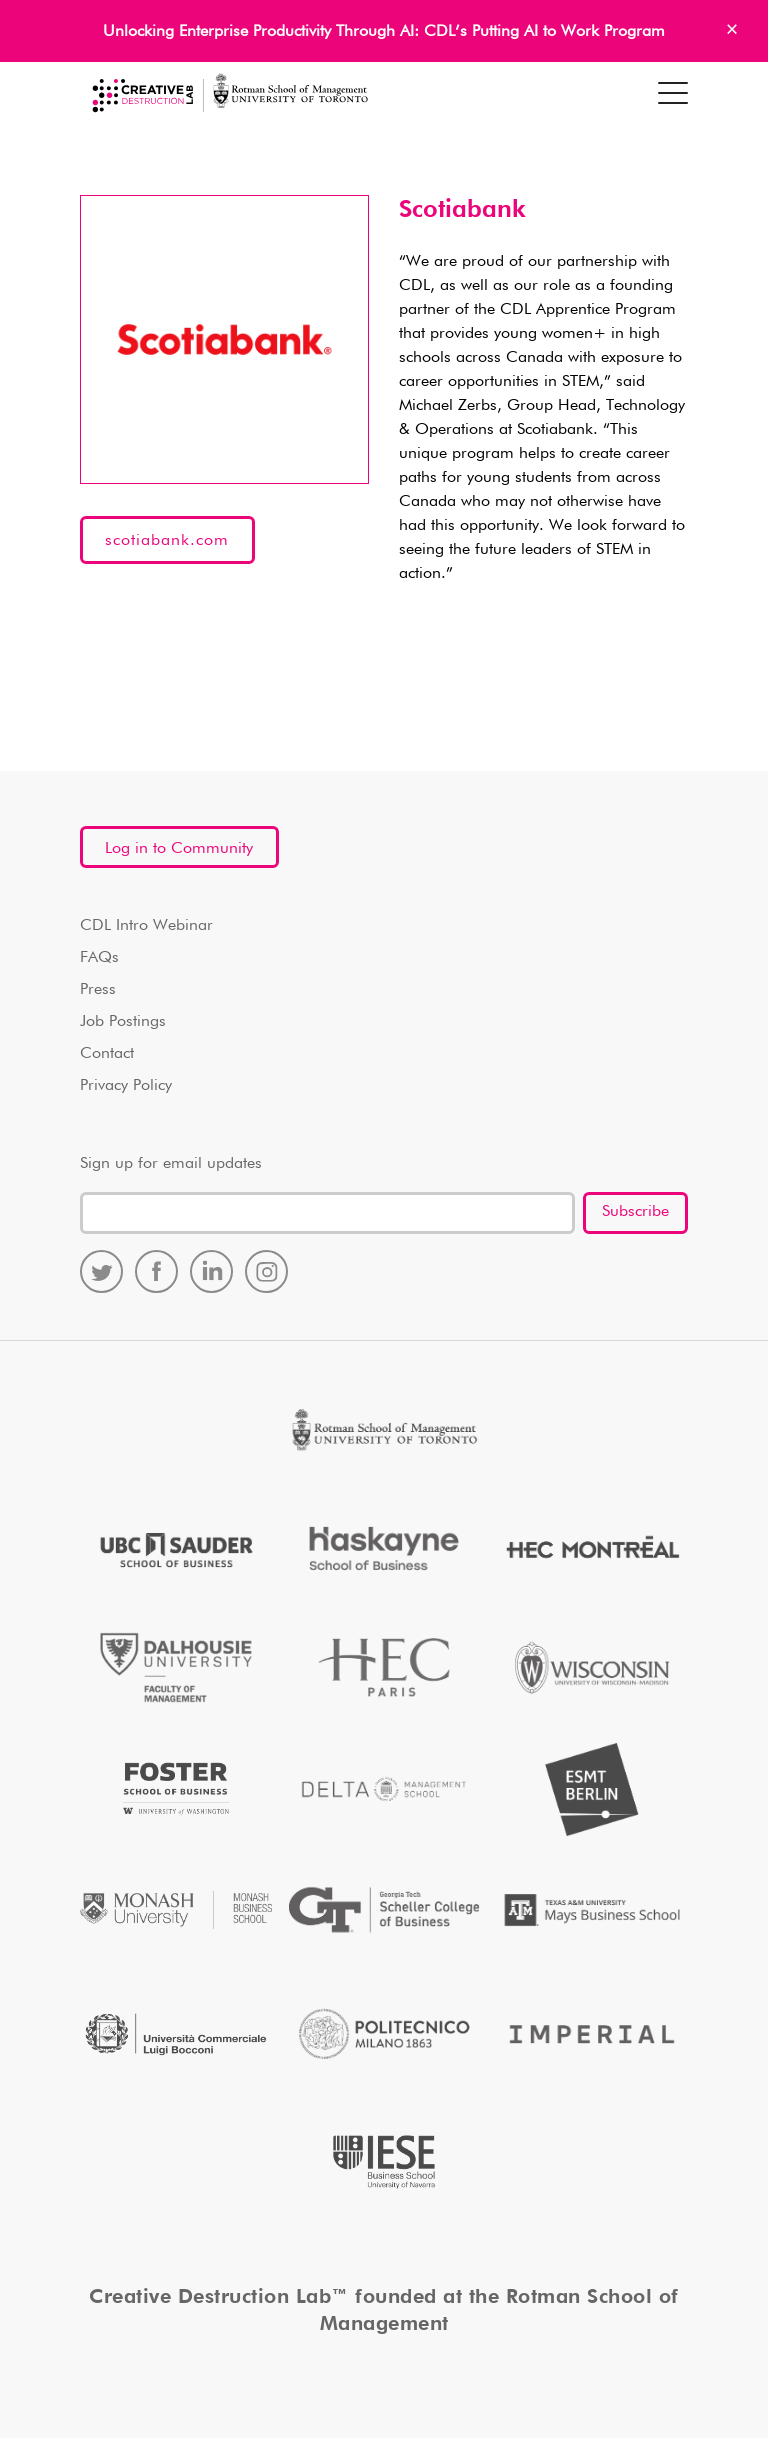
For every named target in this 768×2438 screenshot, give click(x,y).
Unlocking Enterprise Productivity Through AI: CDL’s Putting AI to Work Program (384, 32)
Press (98, 990)
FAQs (99, 958)
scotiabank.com (167, 541)
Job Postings (123, 1022)
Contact (107, 1054)
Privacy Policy (126, 1086)
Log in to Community (179, 849)
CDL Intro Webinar (146, 926)
